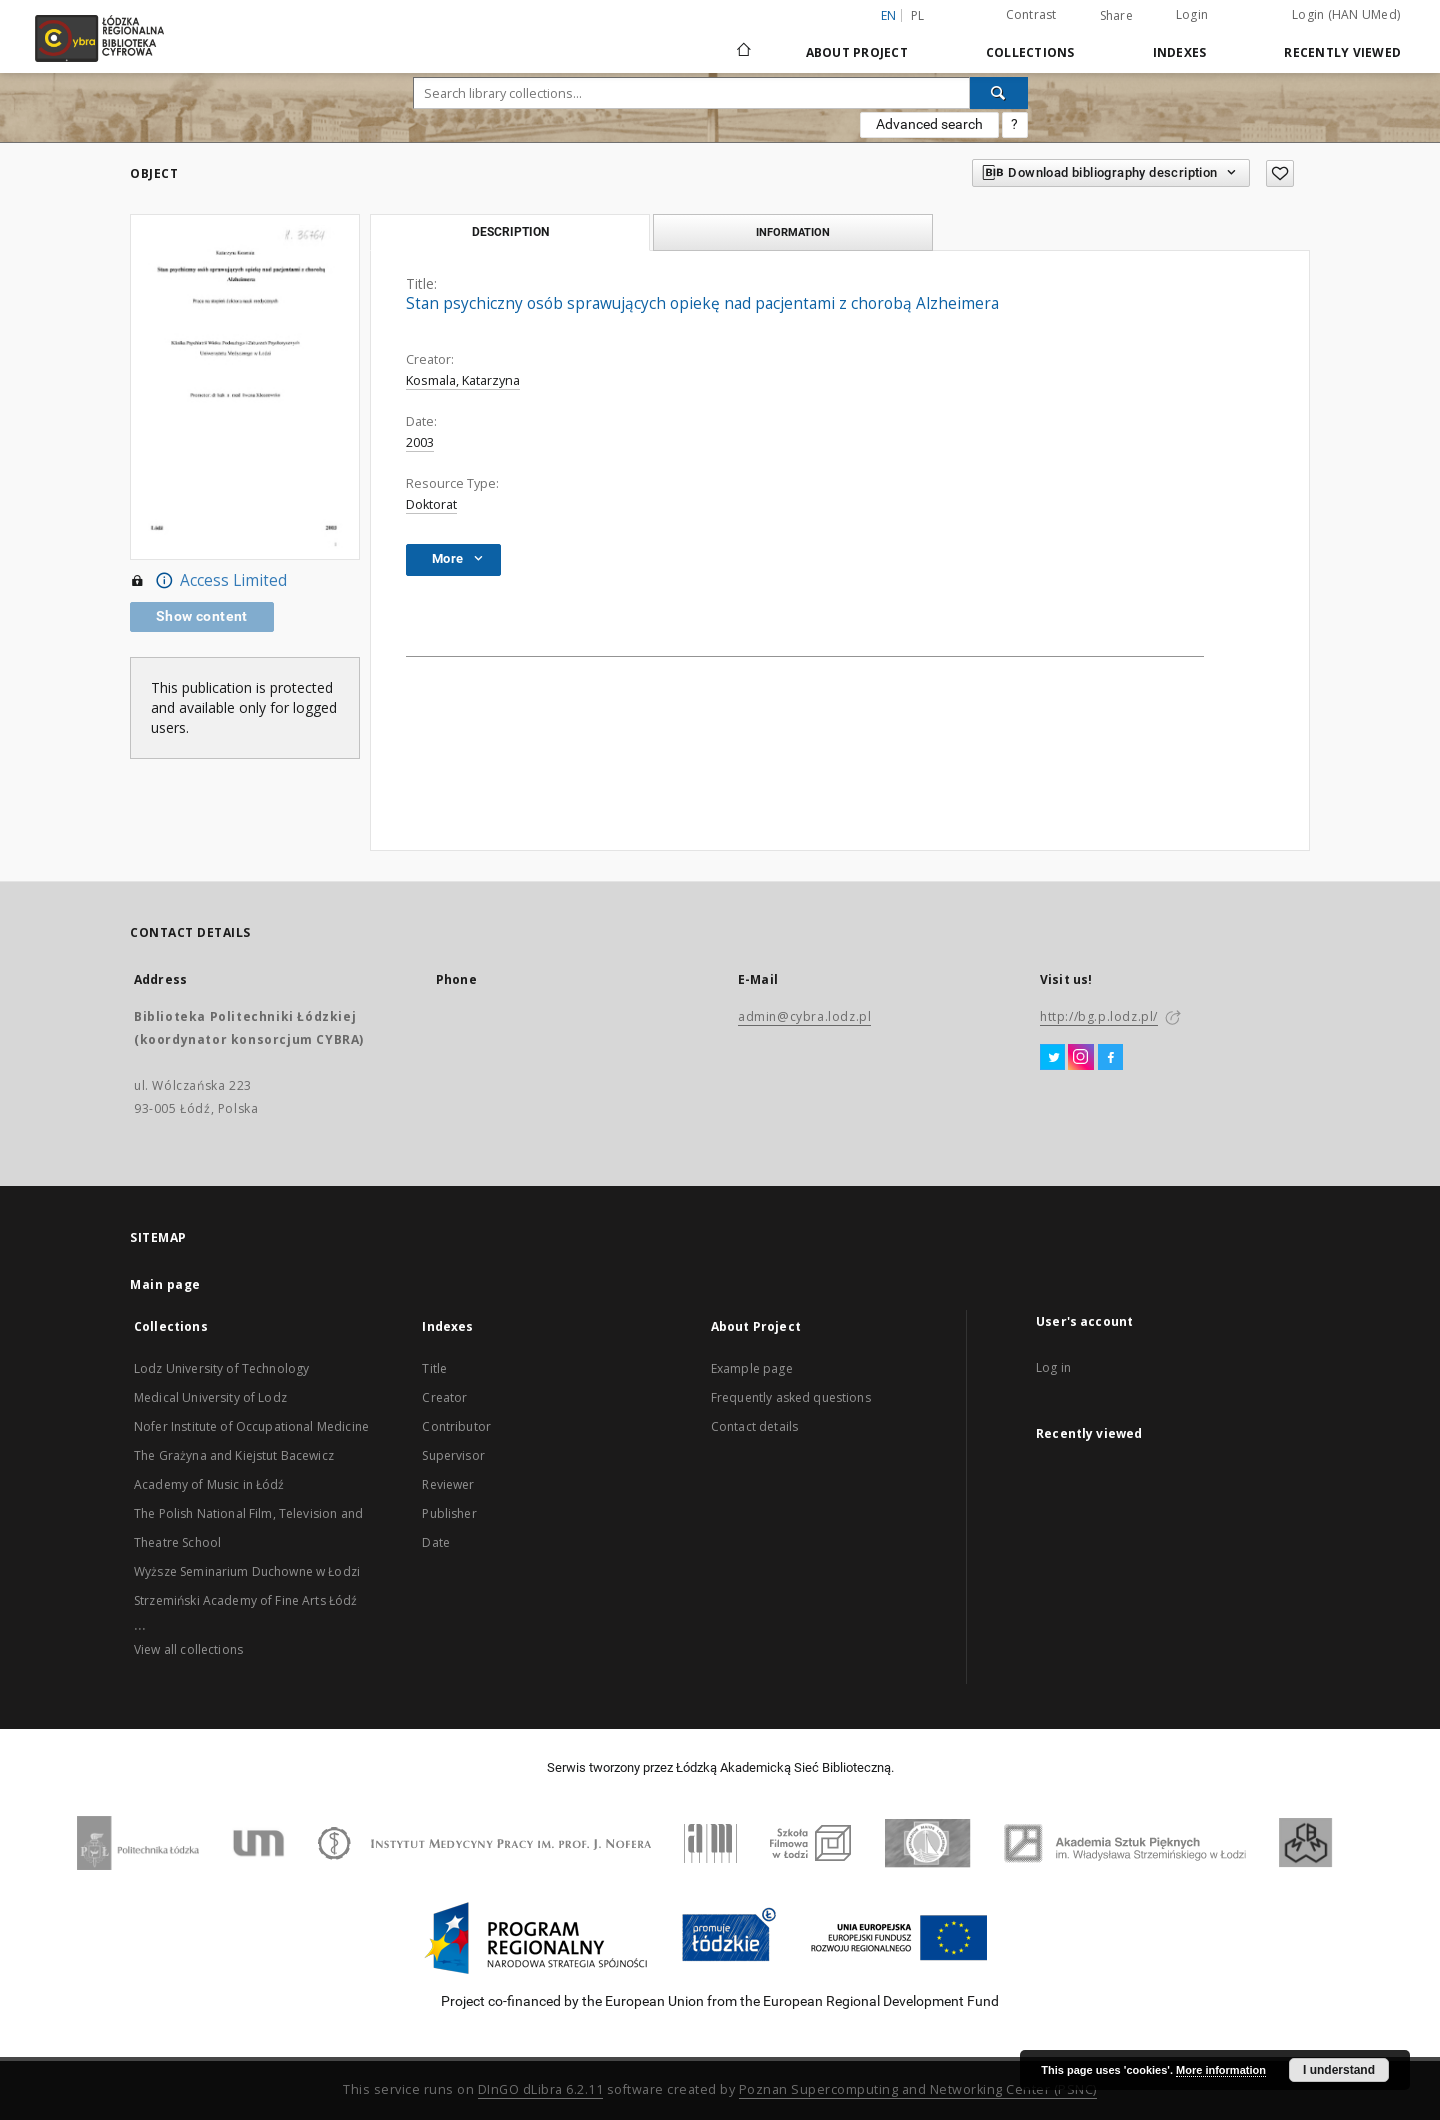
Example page (752, 1368)
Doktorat (431, 504)
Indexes (1180, 52)
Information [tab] (793, 232)
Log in (1053, 1367)
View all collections (188, 1649)
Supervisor (453, 1455)
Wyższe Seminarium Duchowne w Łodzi (247, 1571)
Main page (165, 1284)
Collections (1030, 52)
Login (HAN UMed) (1346, 14)
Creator (444, 1397)
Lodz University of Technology (221, 1368)
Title (434, 1368)
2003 (420, 442)
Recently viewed (1342, 52)
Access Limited (208, 581)
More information (1221, 2070)
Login (1192, 14)
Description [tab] (510, 232)
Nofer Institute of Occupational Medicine (251, 1426)
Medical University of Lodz (210, 1397)
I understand (1339, 2070)
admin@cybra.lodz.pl (804, 1016)
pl (918, 15)
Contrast (1031, 14)
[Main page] (744, 41)
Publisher (449, 1513)
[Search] (999, 93)
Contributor (456, 1426)
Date (436, 1542)
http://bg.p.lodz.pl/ (1099, 1016)
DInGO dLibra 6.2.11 (541, 2089)
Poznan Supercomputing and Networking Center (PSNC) (918, 2089)
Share (1116, 16)
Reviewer (448, 1484)
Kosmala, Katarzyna (463, 380)
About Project (857, 52)
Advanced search (929, 124)
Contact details (754, 1426)
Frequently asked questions (791, 1397)
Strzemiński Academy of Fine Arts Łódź (246, 1600)
